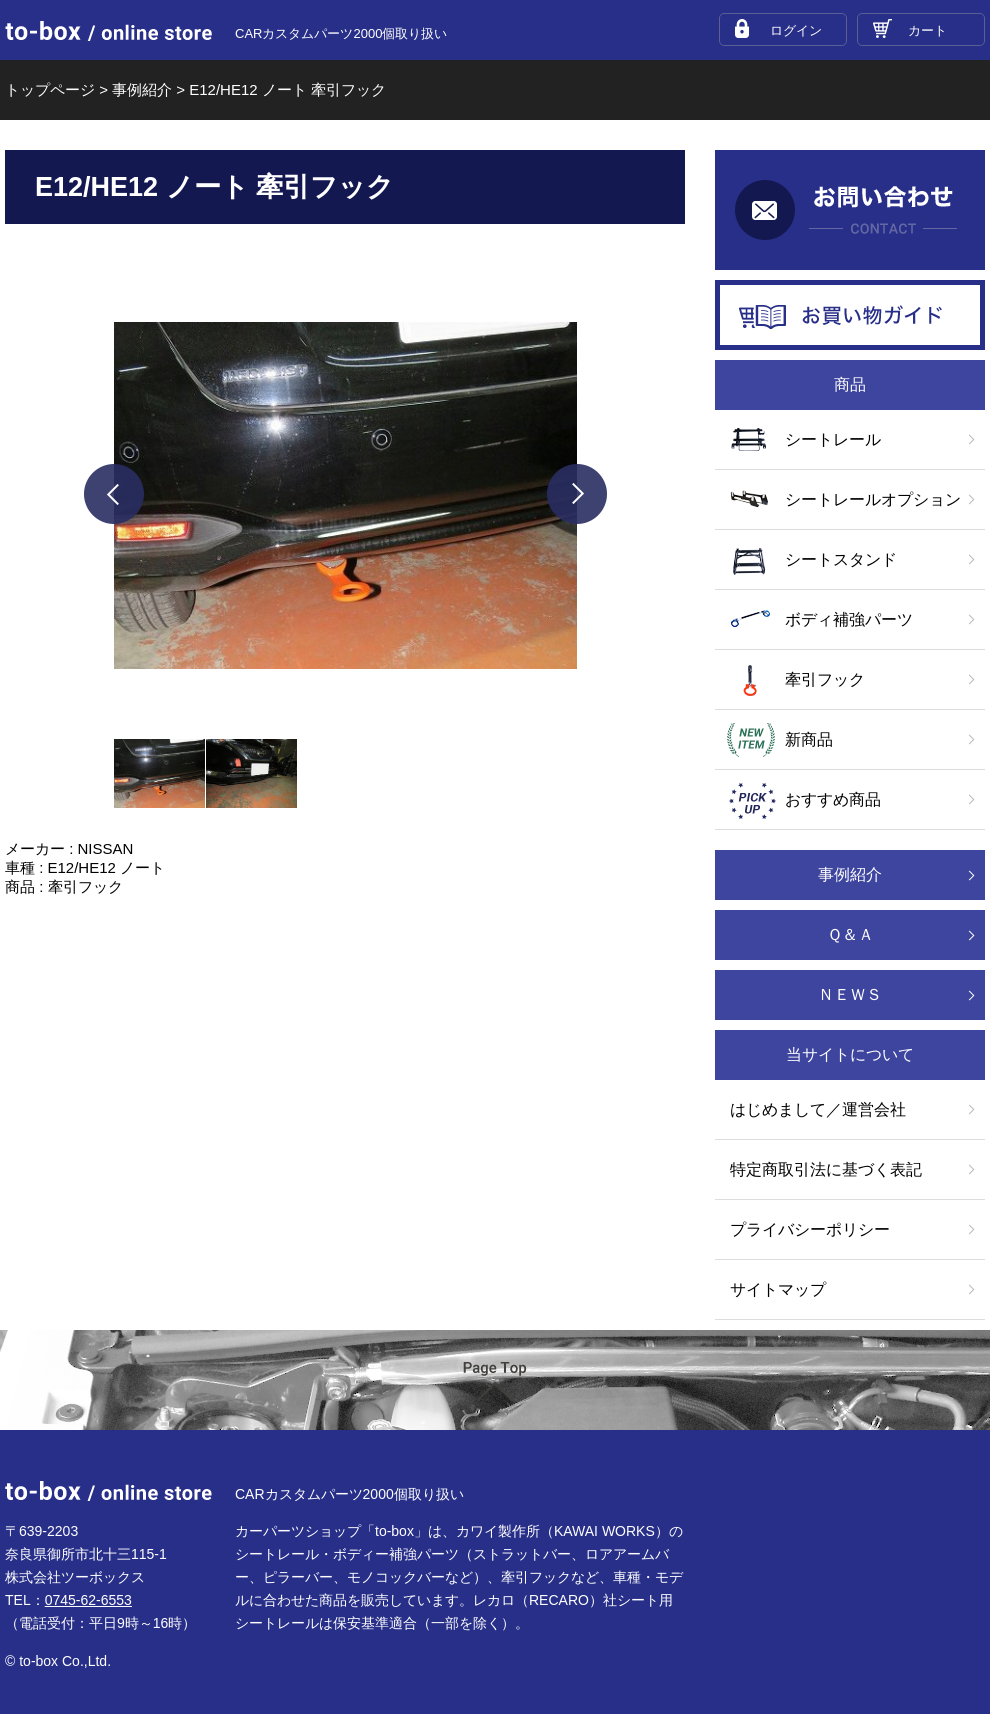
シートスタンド (841, 559)
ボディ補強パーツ (849, 619)
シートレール (833, 439)
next (577, 494)
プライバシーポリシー (810, 1229)
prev (114, 494)
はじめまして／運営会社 (818, 1109)
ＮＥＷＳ (850, 994)
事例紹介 (850, 874)
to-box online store (108, 31)
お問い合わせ (850, 210)
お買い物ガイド (850, 315)
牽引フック (825, 679)
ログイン (796, 30)
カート (927, 30)
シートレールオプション (873, 499)
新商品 (809, 739)
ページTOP (495, 1381)
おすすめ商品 (833, 799)
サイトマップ (778, 1289)
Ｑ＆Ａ (850, 934)
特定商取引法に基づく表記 (826, 1169)
